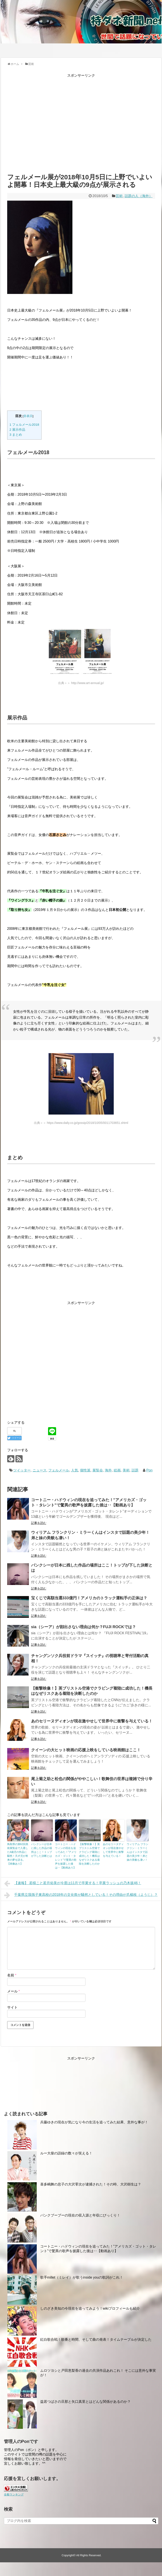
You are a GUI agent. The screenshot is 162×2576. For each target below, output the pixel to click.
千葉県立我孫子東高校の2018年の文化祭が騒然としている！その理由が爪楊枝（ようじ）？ (81, 1895)
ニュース (40, 1470)
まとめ (16, 434)
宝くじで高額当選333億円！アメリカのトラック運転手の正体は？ (89, 1598)
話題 (135, 1470)
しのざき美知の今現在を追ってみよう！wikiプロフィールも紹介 (90, 2308)
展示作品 (17, 429)
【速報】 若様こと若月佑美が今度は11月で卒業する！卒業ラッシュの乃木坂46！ (72, 1883)
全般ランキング (14, 2494)
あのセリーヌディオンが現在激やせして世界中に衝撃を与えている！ (91, 1721)
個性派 (85, 1470)
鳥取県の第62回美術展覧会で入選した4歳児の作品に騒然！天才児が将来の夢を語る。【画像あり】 (17, 1854)
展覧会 (97, 1470)
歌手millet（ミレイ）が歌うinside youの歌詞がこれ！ (81, 2277)
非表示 (28, 416)
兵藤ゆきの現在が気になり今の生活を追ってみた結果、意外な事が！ (94, 2122)
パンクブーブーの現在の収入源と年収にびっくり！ (80, 2215)
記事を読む (38, 1523)
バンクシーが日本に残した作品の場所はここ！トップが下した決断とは (41, 1850)
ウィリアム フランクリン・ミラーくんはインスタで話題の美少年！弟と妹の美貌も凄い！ (137, 1852)
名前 (12, 1975)
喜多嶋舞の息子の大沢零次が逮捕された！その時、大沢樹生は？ (90, 2184)
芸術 (119, 196)
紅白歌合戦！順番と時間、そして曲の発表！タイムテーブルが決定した (96, 2339)
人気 (74, 1470)
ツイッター (22, 1470)
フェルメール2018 (24, 424)
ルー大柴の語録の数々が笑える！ (66, 2153)
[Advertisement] (44, 121)
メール (13, 1991)
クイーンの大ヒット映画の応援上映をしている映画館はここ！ (86, 1750)
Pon (149, 1470)
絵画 (117, 1470)
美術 (126, 1470)
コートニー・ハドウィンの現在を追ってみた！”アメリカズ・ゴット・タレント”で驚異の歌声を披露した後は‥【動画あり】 (66, 1856)
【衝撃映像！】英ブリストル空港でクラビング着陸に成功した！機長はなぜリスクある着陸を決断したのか (89, 1854)
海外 (108, 1470)
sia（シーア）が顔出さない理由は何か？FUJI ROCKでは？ (83, 1627)
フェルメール (58, 1470)
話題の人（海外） (138, 196)
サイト (12, 2007)
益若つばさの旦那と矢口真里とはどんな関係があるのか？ (85, 2401)
